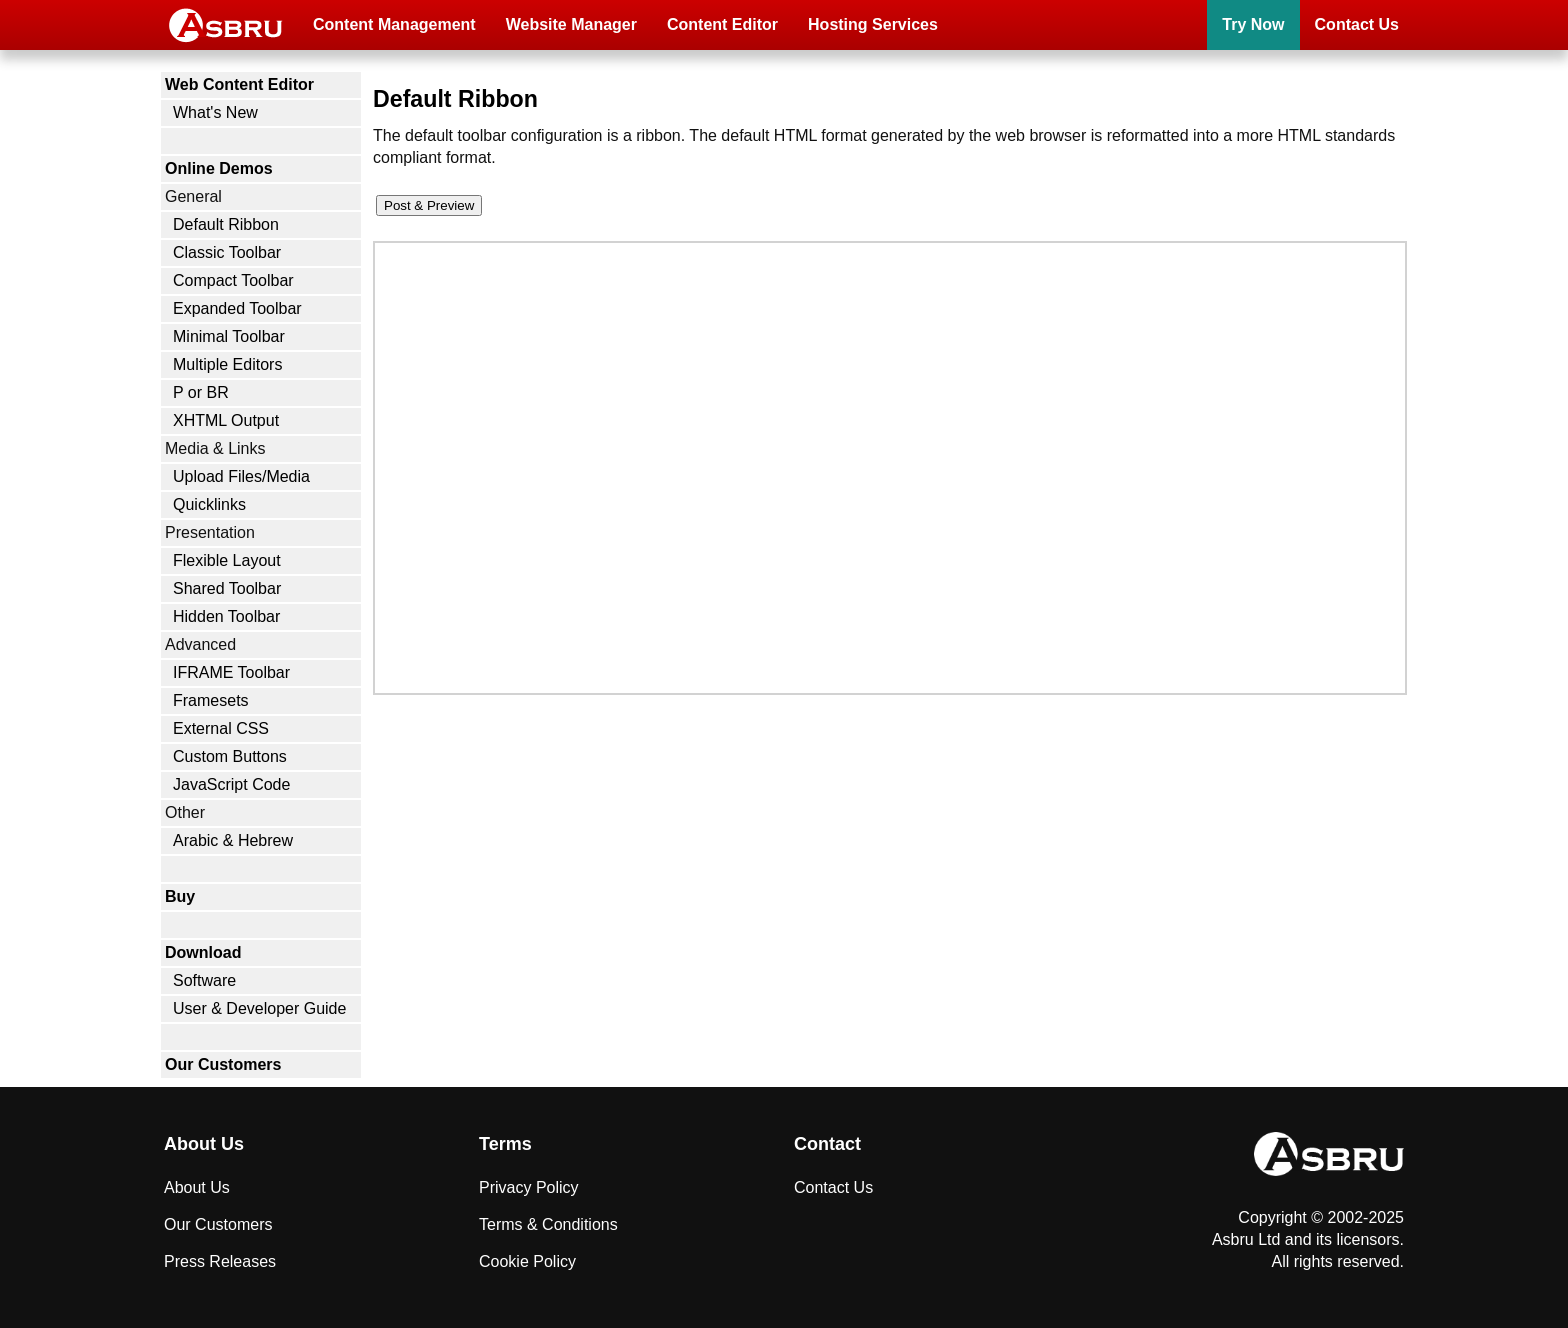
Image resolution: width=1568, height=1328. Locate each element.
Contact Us (1357, 24)
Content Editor (722, 24)
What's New (215, 112)
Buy (180, 896)
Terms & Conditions (548, 1224)
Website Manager (571, 24)
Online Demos (219, 168)
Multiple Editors (227, 364)
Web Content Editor (239, 84)
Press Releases (220, 1261)
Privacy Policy (529, 1187)
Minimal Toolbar (229, 336)
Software (204, 980)
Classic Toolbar (227, 252)
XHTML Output (226, 420)
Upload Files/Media (241, 476)
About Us (197, 1187)
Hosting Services (873, 24)
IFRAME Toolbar (231, 672)
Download (203, 952)
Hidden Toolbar (226, 616)
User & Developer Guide (259, 1008)
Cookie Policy (527, 1261)
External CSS (221, 728)
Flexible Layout (227, 560)
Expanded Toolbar (237, 308)
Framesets (211, 700)
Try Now (1253, 24)
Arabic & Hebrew (233, 840)
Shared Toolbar (227, 588)
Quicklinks (209, 504)
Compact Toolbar (233, 280)
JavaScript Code (231, 784)
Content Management (394, 24)
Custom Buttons (230, 756)
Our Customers (223, 1064)
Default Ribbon (226, 224)
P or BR (201, 392)
